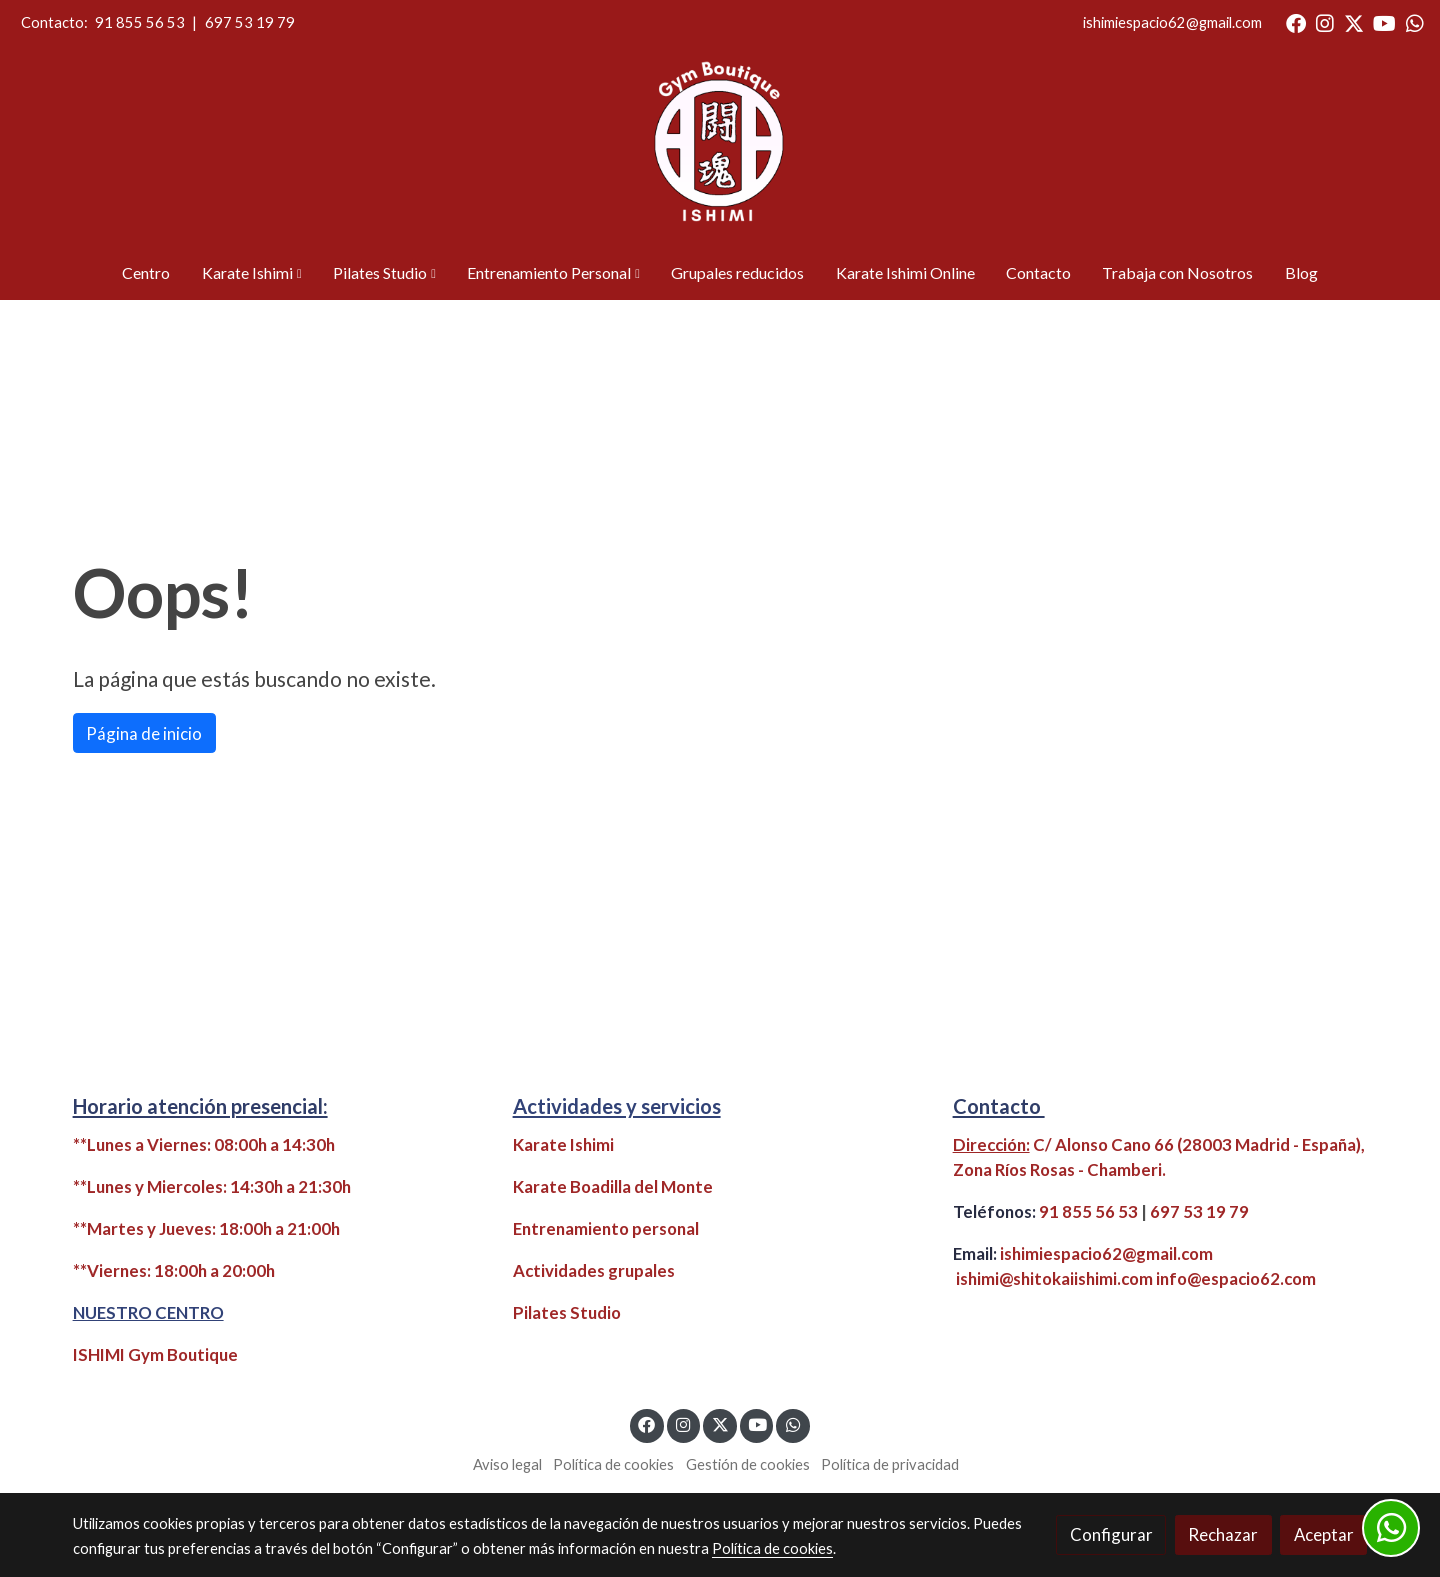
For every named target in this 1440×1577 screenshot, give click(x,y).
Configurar (1111, 1534)
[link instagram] (1325, 22)
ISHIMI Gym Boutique (155, 1354)
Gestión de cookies (748, 1464)
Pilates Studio (567, 1312)
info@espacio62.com (1236, 1278)
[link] (720, 146)
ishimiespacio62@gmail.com (1172, 22)
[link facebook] (1296, 22)
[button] (252, 273)
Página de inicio (144, 733)
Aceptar (1324, 1534)
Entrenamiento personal (606, 1228)
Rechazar (1223, 1534)
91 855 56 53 (140, 22)
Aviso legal (507, 1464)
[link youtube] (1384, 22)
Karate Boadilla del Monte (613, 1186)
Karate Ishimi (563, 1144)
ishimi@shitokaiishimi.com (1054, 1278)
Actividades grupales (594, 1270)
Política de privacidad (890, 1464)
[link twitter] (1354, 22)
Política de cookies (613, 1464)
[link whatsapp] (1415, 22)
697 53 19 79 (250, 22)
